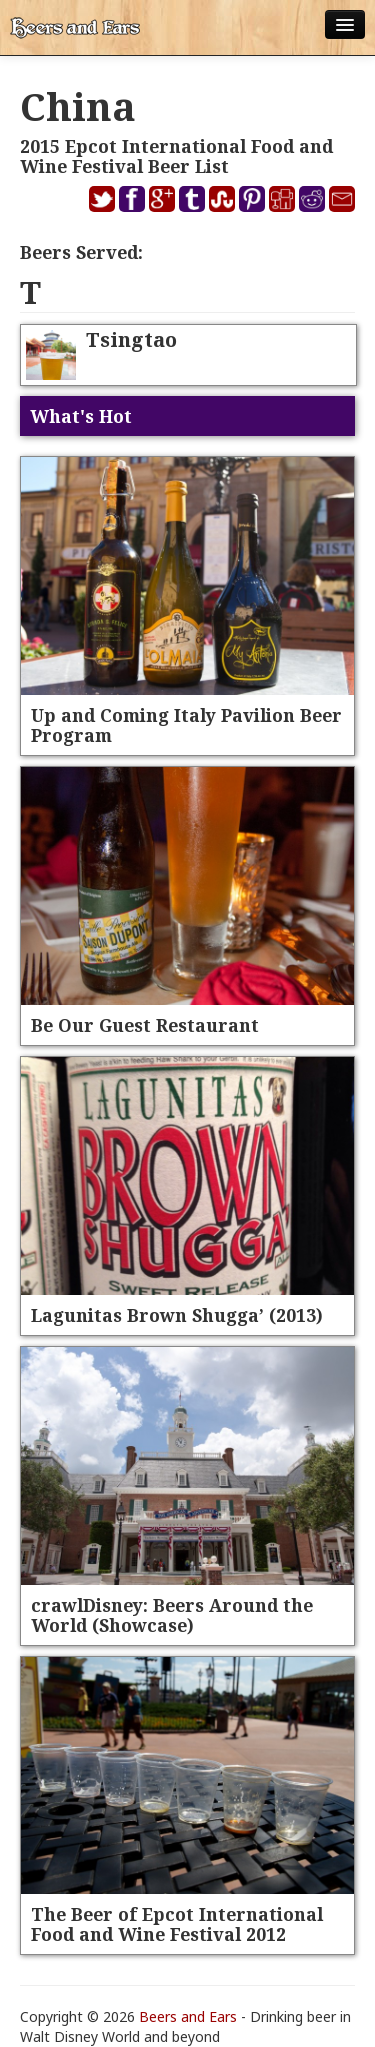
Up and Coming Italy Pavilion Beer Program (186, 725)
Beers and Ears (188, 2016)
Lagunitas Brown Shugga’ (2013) (177, 1315)
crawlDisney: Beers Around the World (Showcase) (172, 1615)
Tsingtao (131, 339)
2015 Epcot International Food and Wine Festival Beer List (176, 156)
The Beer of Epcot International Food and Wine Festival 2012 (177, 1924)
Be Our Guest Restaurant (145, 1025)
